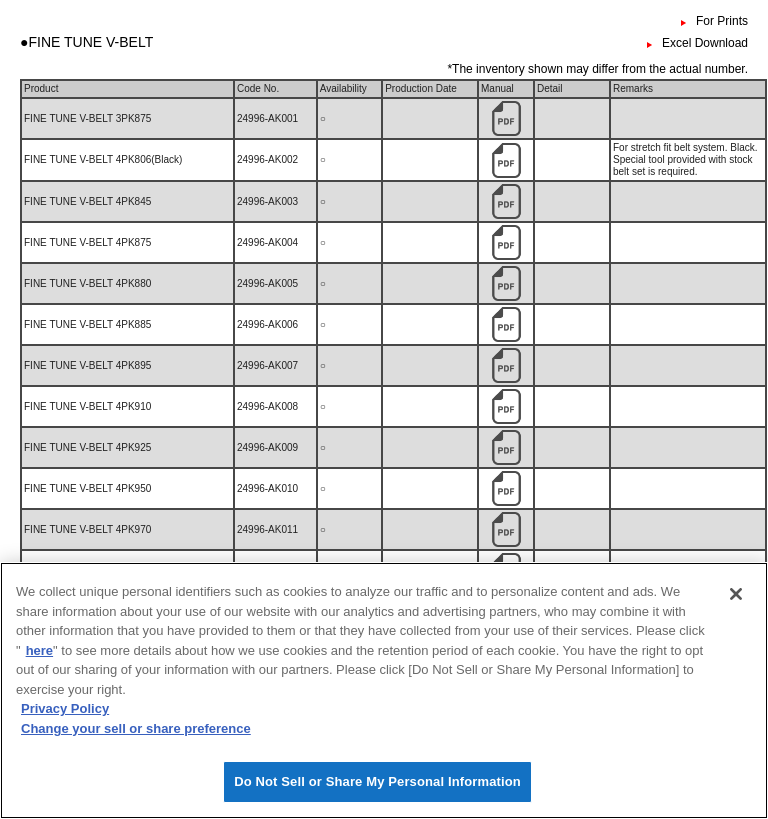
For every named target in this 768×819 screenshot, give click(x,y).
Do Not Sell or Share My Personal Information (377, 794)
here (39, 663)
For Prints (722, 21)
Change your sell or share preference (136, 741)
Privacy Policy (65, 721)
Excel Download (705, 43)
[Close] (736, 607)
